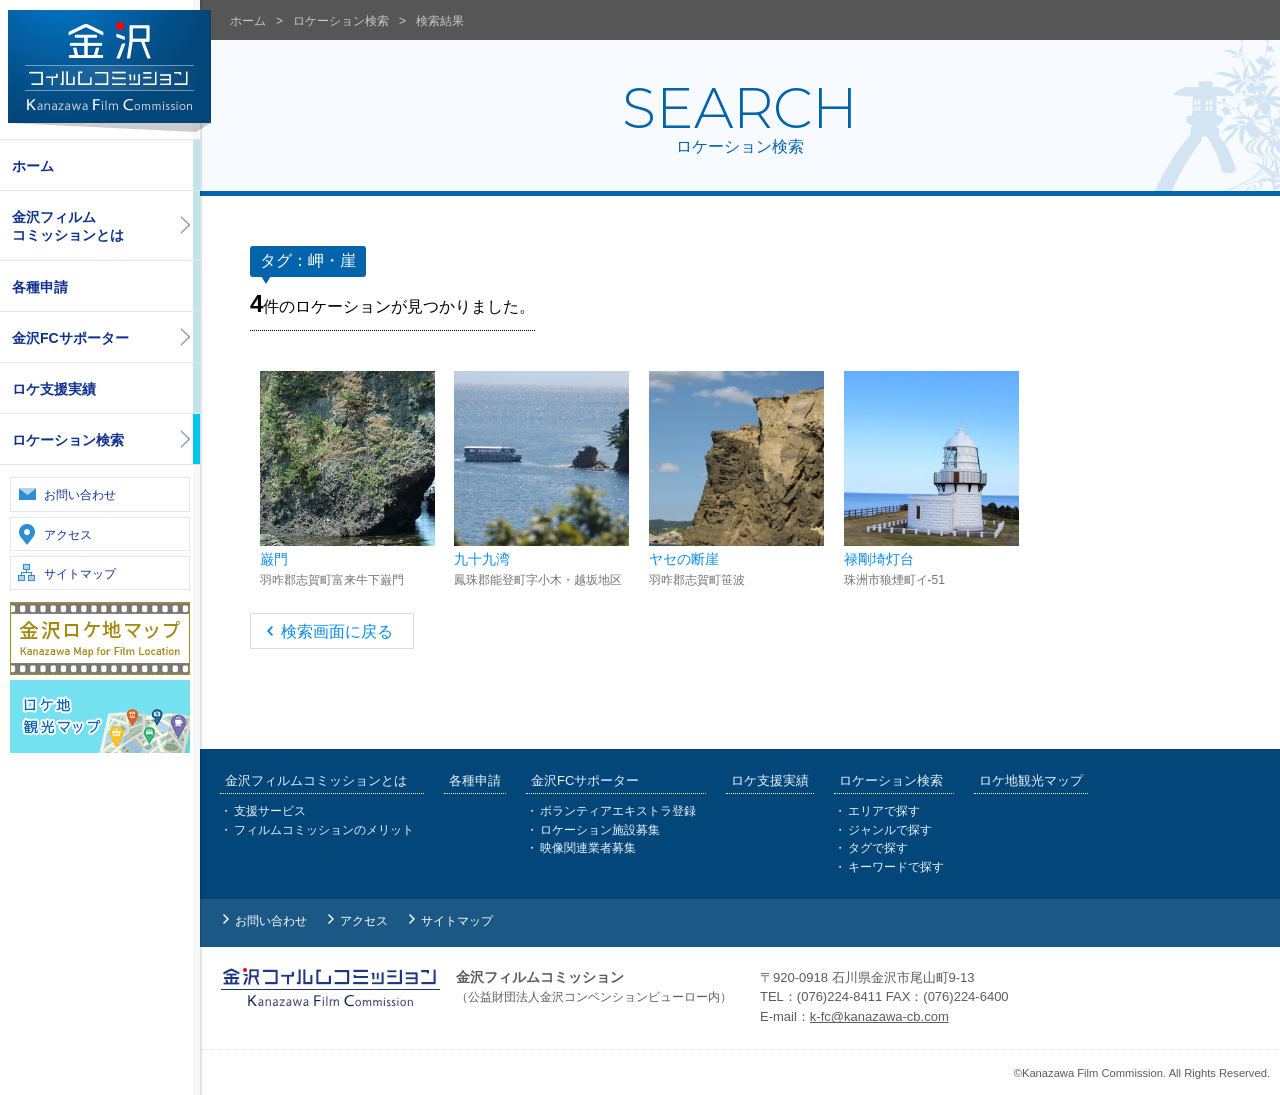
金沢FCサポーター (70, 338)
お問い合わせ (80, 495)
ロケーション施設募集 (600, 830)
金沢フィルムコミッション (109, 71)
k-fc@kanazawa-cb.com (879, 1016)
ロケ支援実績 (54, 389)
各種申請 (40, 287)
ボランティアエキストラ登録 (618, 811)
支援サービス (270, 811)
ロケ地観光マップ (1031, 780)
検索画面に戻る (337, 631)
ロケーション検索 (68, 440)
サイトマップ (80, 574)
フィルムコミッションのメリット (324, 830)
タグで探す (878, 848)
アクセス (68, 535)
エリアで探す (884, 811)
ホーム (33, 166)
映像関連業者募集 (588, 848)
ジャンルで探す (890, 830)
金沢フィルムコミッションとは (68, 226)
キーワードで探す (896, 867)
